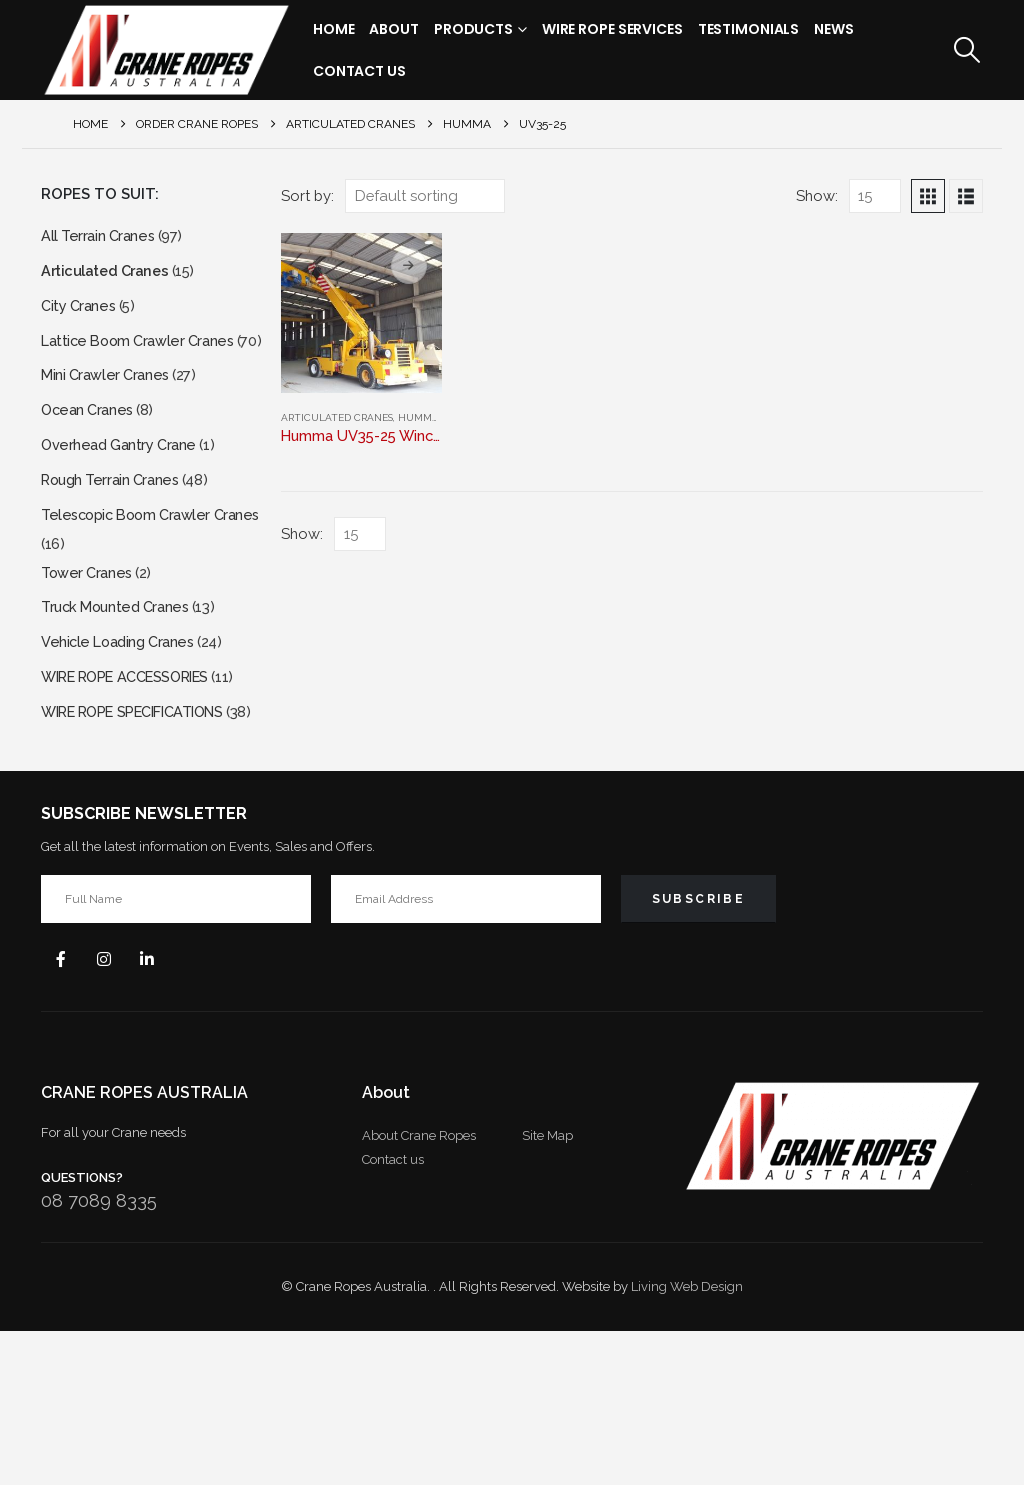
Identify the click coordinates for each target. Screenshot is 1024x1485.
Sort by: (307, 195)
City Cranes (81, 313)
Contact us (393, 1313)
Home (334, 29)
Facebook (63, 1110)
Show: (817, 195)
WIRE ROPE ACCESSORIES (138, 773)
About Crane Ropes (419, 1289)
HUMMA (418, 417)
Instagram (111, 1110)
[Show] (875, 196)
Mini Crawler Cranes (109, 413)
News (834, 29)
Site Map (547, 1289)
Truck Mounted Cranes (120, 697)
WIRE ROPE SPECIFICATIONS (147, 835)
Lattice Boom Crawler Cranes (144, 351)
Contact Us (359, 71)
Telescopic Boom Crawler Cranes (132, 581)
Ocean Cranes (90, 451)
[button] (967, 50)
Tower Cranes (89, 659)
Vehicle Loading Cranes (123, 735)
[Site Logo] (166, 50)
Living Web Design (687, 1440)
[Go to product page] (361, 313)
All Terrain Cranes (101, 237)
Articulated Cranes (337, 417)
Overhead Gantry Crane (124, 489)
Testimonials (749, 29)
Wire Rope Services (612, 29)
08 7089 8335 (99, 1354)
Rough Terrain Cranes (115, 527)
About (393, 29)
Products (473, 29)
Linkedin (159, 1110)
